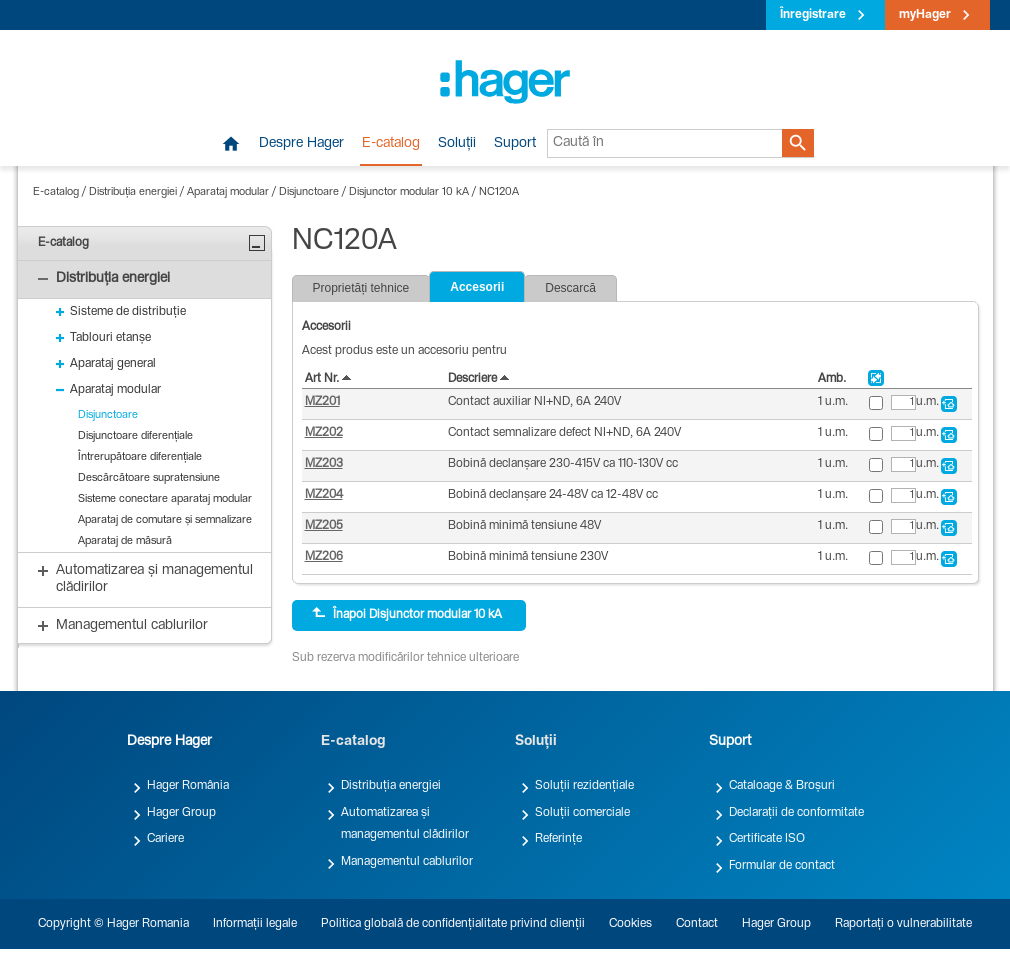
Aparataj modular (228, 192)
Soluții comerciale (582, 813)
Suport (515, 144)
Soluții (457, 144)
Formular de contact (782, 866)
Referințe (558, 839)
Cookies (630, 924)
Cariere (165, 839)
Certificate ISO (767, 839)
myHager (925, 15)
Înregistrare (813, 15)
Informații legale (255, 924)
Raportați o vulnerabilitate (903, 924)
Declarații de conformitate (796, 813)
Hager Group (181, 813)
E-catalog (391, 144)
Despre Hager (301, 144)
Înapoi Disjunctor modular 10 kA (407, 614)
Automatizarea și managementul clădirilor (405, 824)
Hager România (188, 786)
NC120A (499, 192)
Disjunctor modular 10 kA (409, 192)
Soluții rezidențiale (584, 786)
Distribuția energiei (133, 192)
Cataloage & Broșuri (782, 786)
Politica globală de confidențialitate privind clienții (453, 924)
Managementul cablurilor (407, 862)
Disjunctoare (309, 192)
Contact (697, 924)
